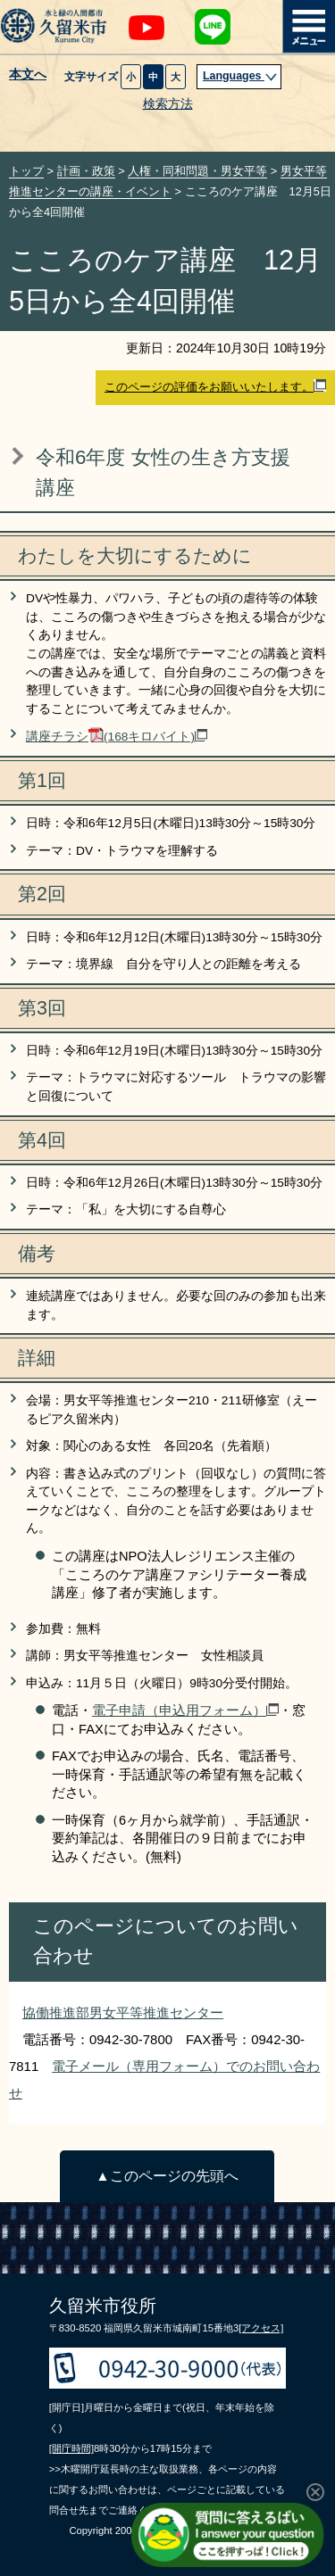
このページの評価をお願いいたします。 (215, 386)
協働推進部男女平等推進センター (122, 2012)
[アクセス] (261, 2328)
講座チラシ (116, 736)
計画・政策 (86, 171)
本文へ (27, 75)
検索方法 (168, 104)
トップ (26, 171)
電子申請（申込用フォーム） (185, 1710)
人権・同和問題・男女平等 (197, 171)
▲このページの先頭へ (167, 2175)
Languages (240, 76)
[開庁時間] (71, 2448)
